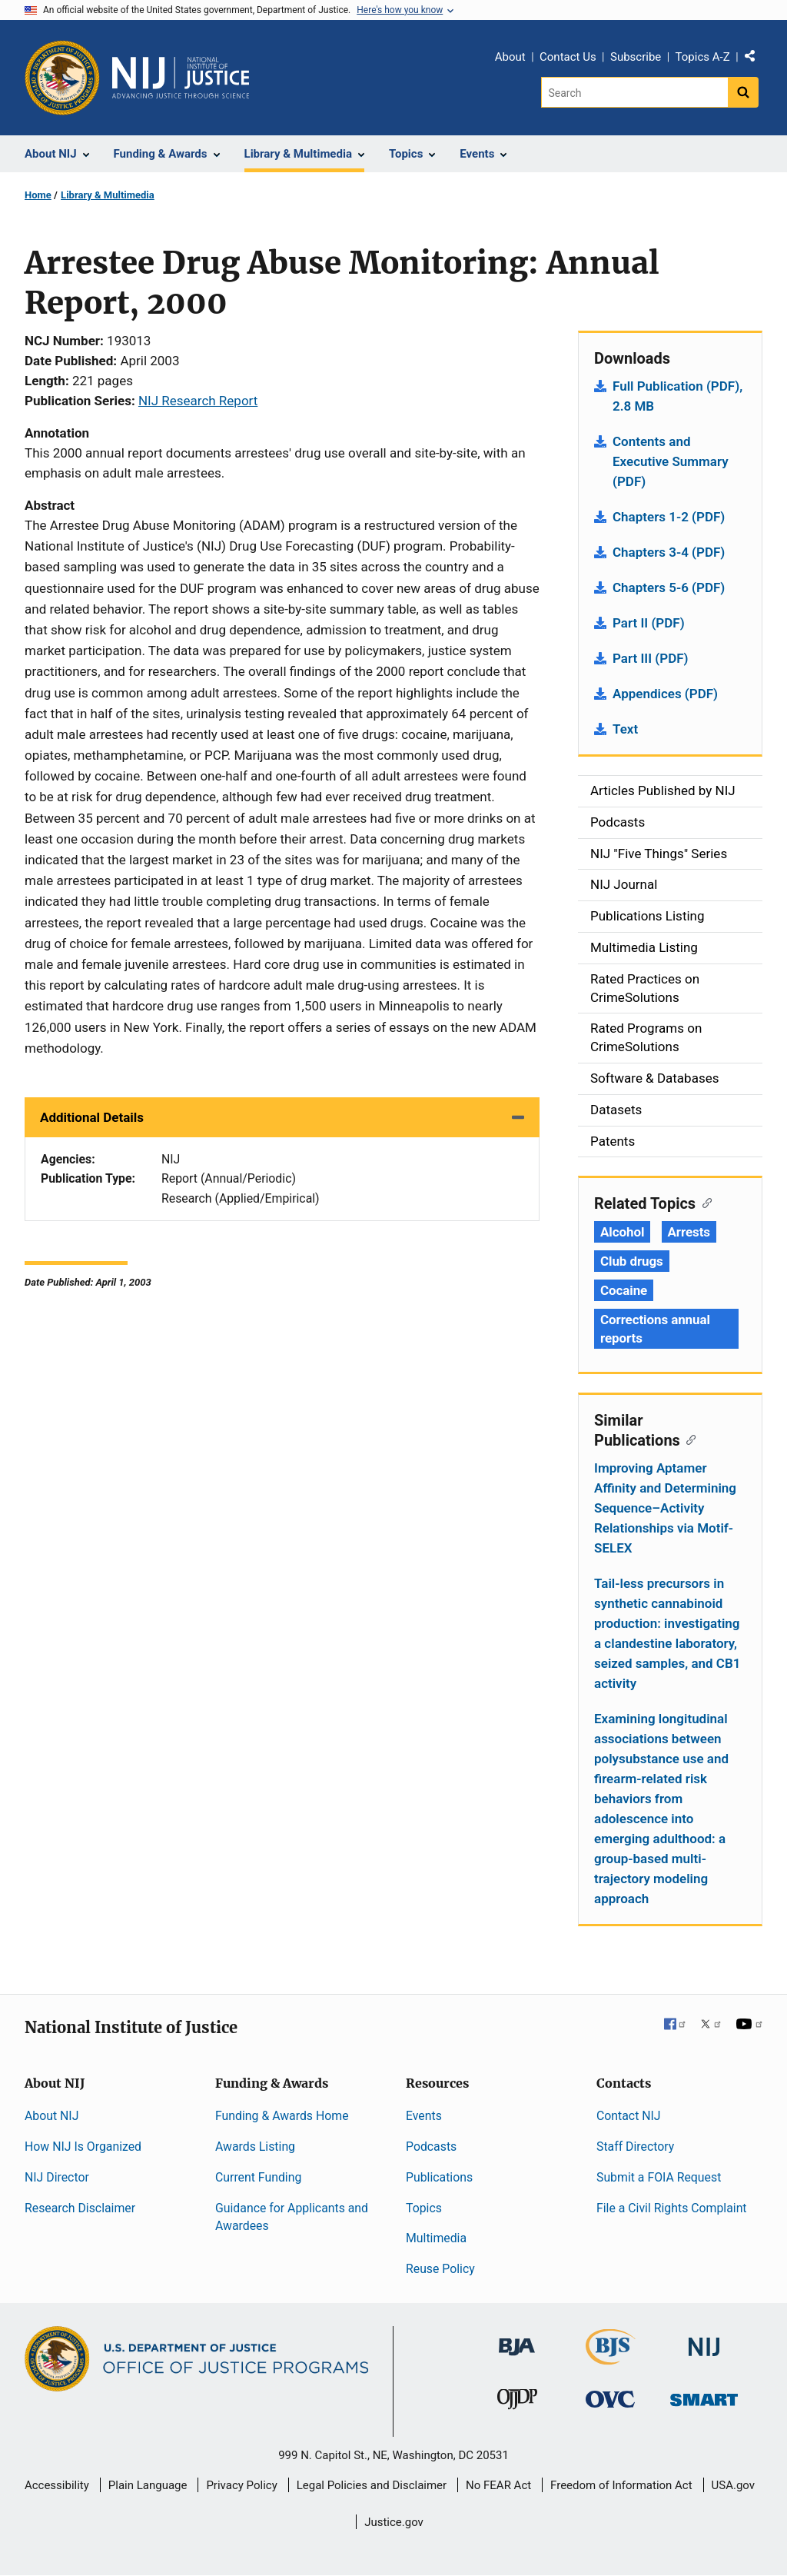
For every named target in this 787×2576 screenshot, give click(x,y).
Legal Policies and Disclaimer (372, 2485)
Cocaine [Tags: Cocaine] (623, 1290)
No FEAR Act (498, 2485)
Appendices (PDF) (665, 693)
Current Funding (258, 2177)
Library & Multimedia (107, 195)
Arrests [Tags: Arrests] (689, 1232)
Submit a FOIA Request (658, 2177)
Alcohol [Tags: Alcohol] (622, 1232)
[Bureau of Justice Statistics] (611, 2358)
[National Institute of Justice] (704, 2340)
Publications (439, 2177)
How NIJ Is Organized (83, 2146)
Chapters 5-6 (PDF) (669, 587)
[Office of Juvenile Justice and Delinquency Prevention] (517, 2402)
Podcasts (431, 2146)
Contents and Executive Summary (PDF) (671, 461)
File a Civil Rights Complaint (671, 2208)
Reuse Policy (440, 2268)
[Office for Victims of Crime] (610, 2398)
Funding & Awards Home (282, 2115)
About (510, 57)
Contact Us (568, 57)
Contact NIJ (628, 2115)
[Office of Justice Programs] (62, 77)
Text (625, 729)
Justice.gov (393, 2522)
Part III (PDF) (651, 658)
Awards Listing (255, 2146)
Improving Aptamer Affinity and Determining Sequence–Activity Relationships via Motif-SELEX (665, 1508)
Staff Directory (635, 2146)
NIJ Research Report (197, 400)
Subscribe (635, 57)
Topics (424, 2208)
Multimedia (436, 2238)
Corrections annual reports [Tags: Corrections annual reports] (655, 1329)
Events (424, 2115)
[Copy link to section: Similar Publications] (688, 1438)
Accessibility (57, 2485)
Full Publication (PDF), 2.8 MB (677, 396)
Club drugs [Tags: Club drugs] (631, 1261)
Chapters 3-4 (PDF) (669, 552)
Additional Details (92, 1117)
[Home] (180, 77)
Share (755, 59)
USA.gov (733, 2485)
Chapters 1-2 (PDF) (669, 516)
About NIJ (51, 2115)
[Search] (634, 92)
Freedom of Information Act (621, 2485)
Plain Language (148, 2485)
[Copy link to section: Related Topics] (704, 1202)
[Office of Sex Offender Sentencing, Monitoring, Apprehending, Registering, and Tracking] (704, 2395)
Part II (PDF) (649, 623)
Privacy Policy (241, 2485)
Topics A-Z (703, 57)
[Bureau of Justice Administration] (517, 2339)
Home (38, 195)
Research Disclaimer (80, 2208)
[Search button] (743, 92)
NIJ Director (57, 2177)
